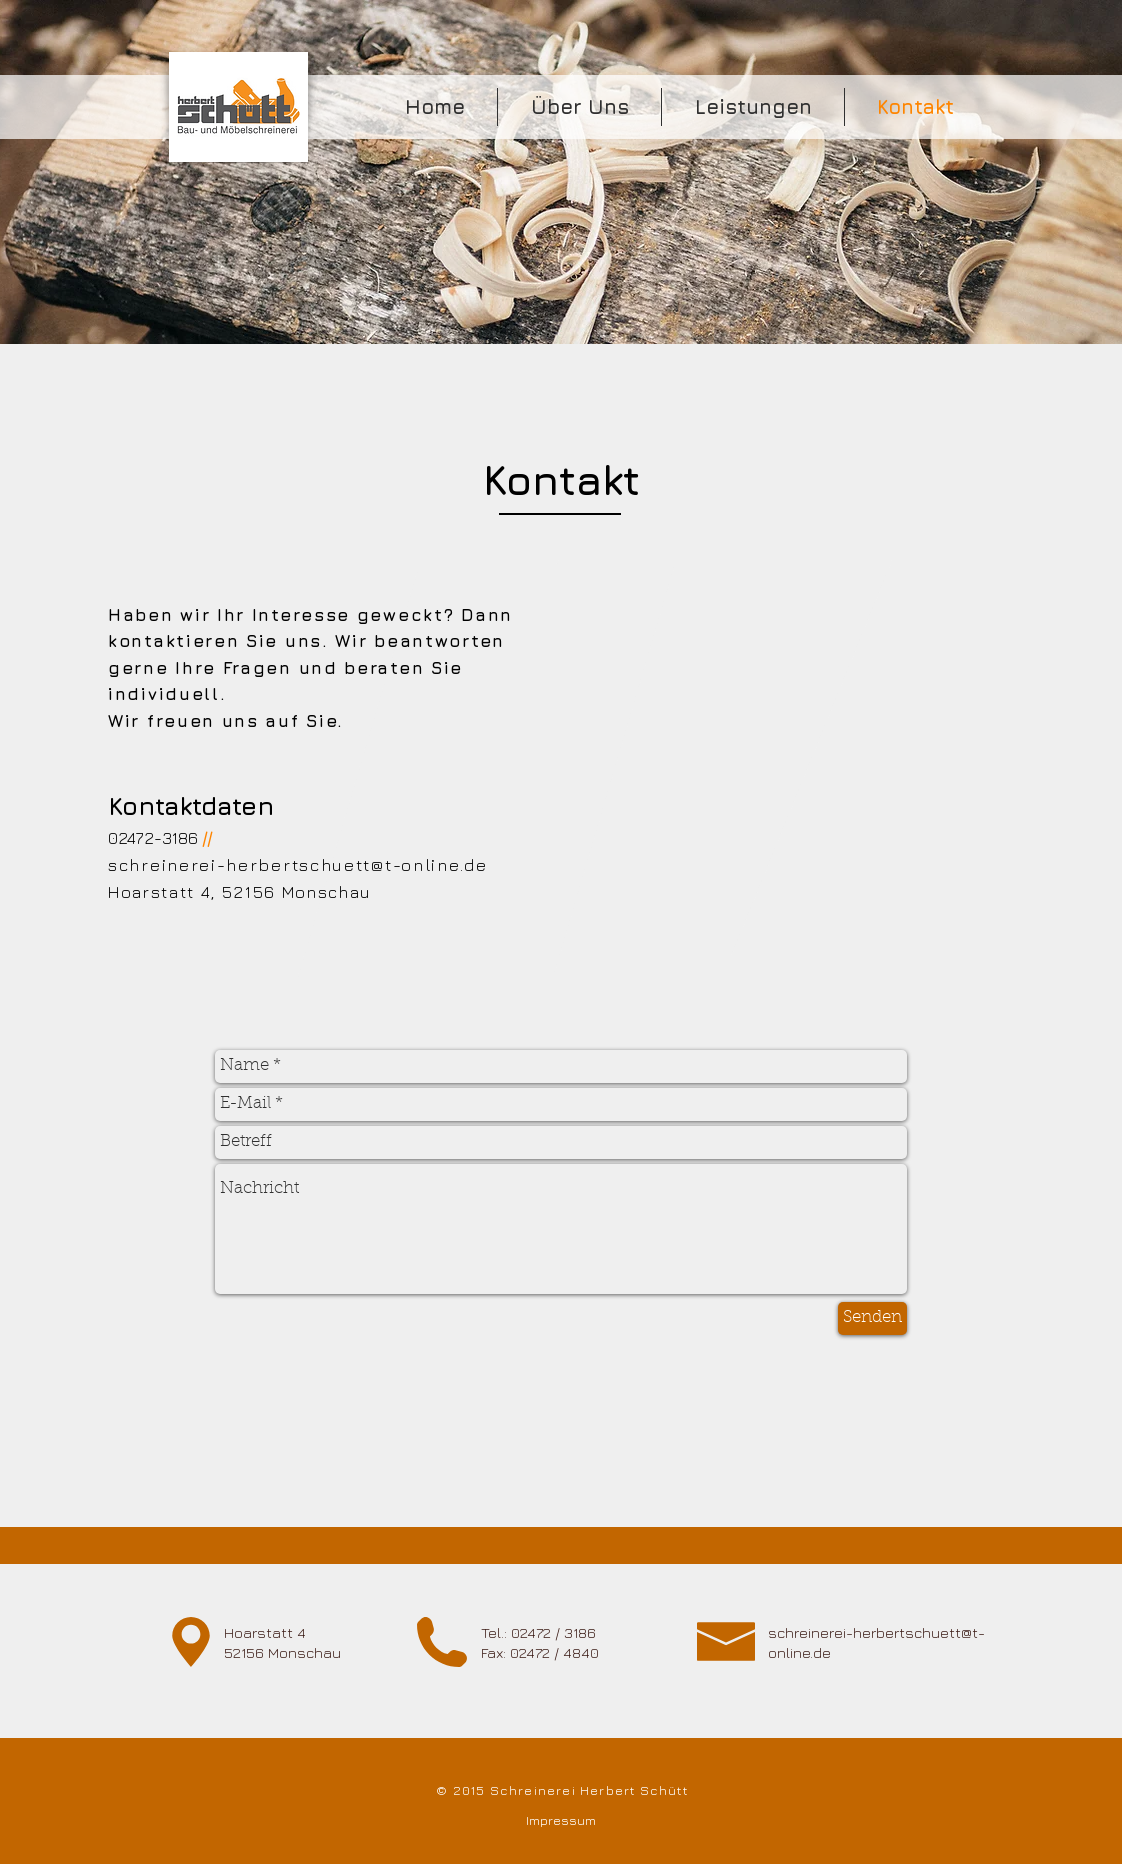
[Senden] (872, 1318)
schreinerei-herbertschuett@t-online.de (298, 865)
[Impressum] (560, 1820)
